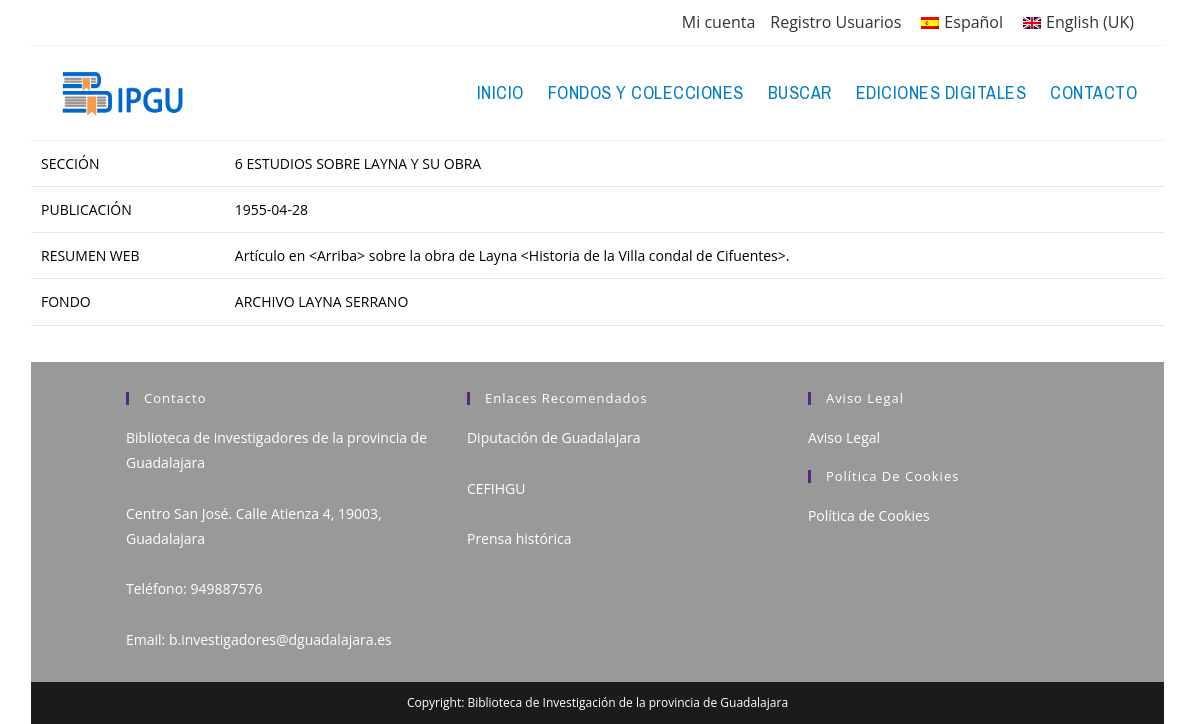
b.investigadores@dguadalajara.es (280, 639)
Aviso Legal (844, 437)
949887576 (226, 588)
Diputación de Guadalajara (554, 437)
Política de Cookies (869, 515)
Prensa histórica (519, 538)
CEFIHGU (496, 488)
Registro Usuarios (835, 22)
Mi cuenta (718, 22)
